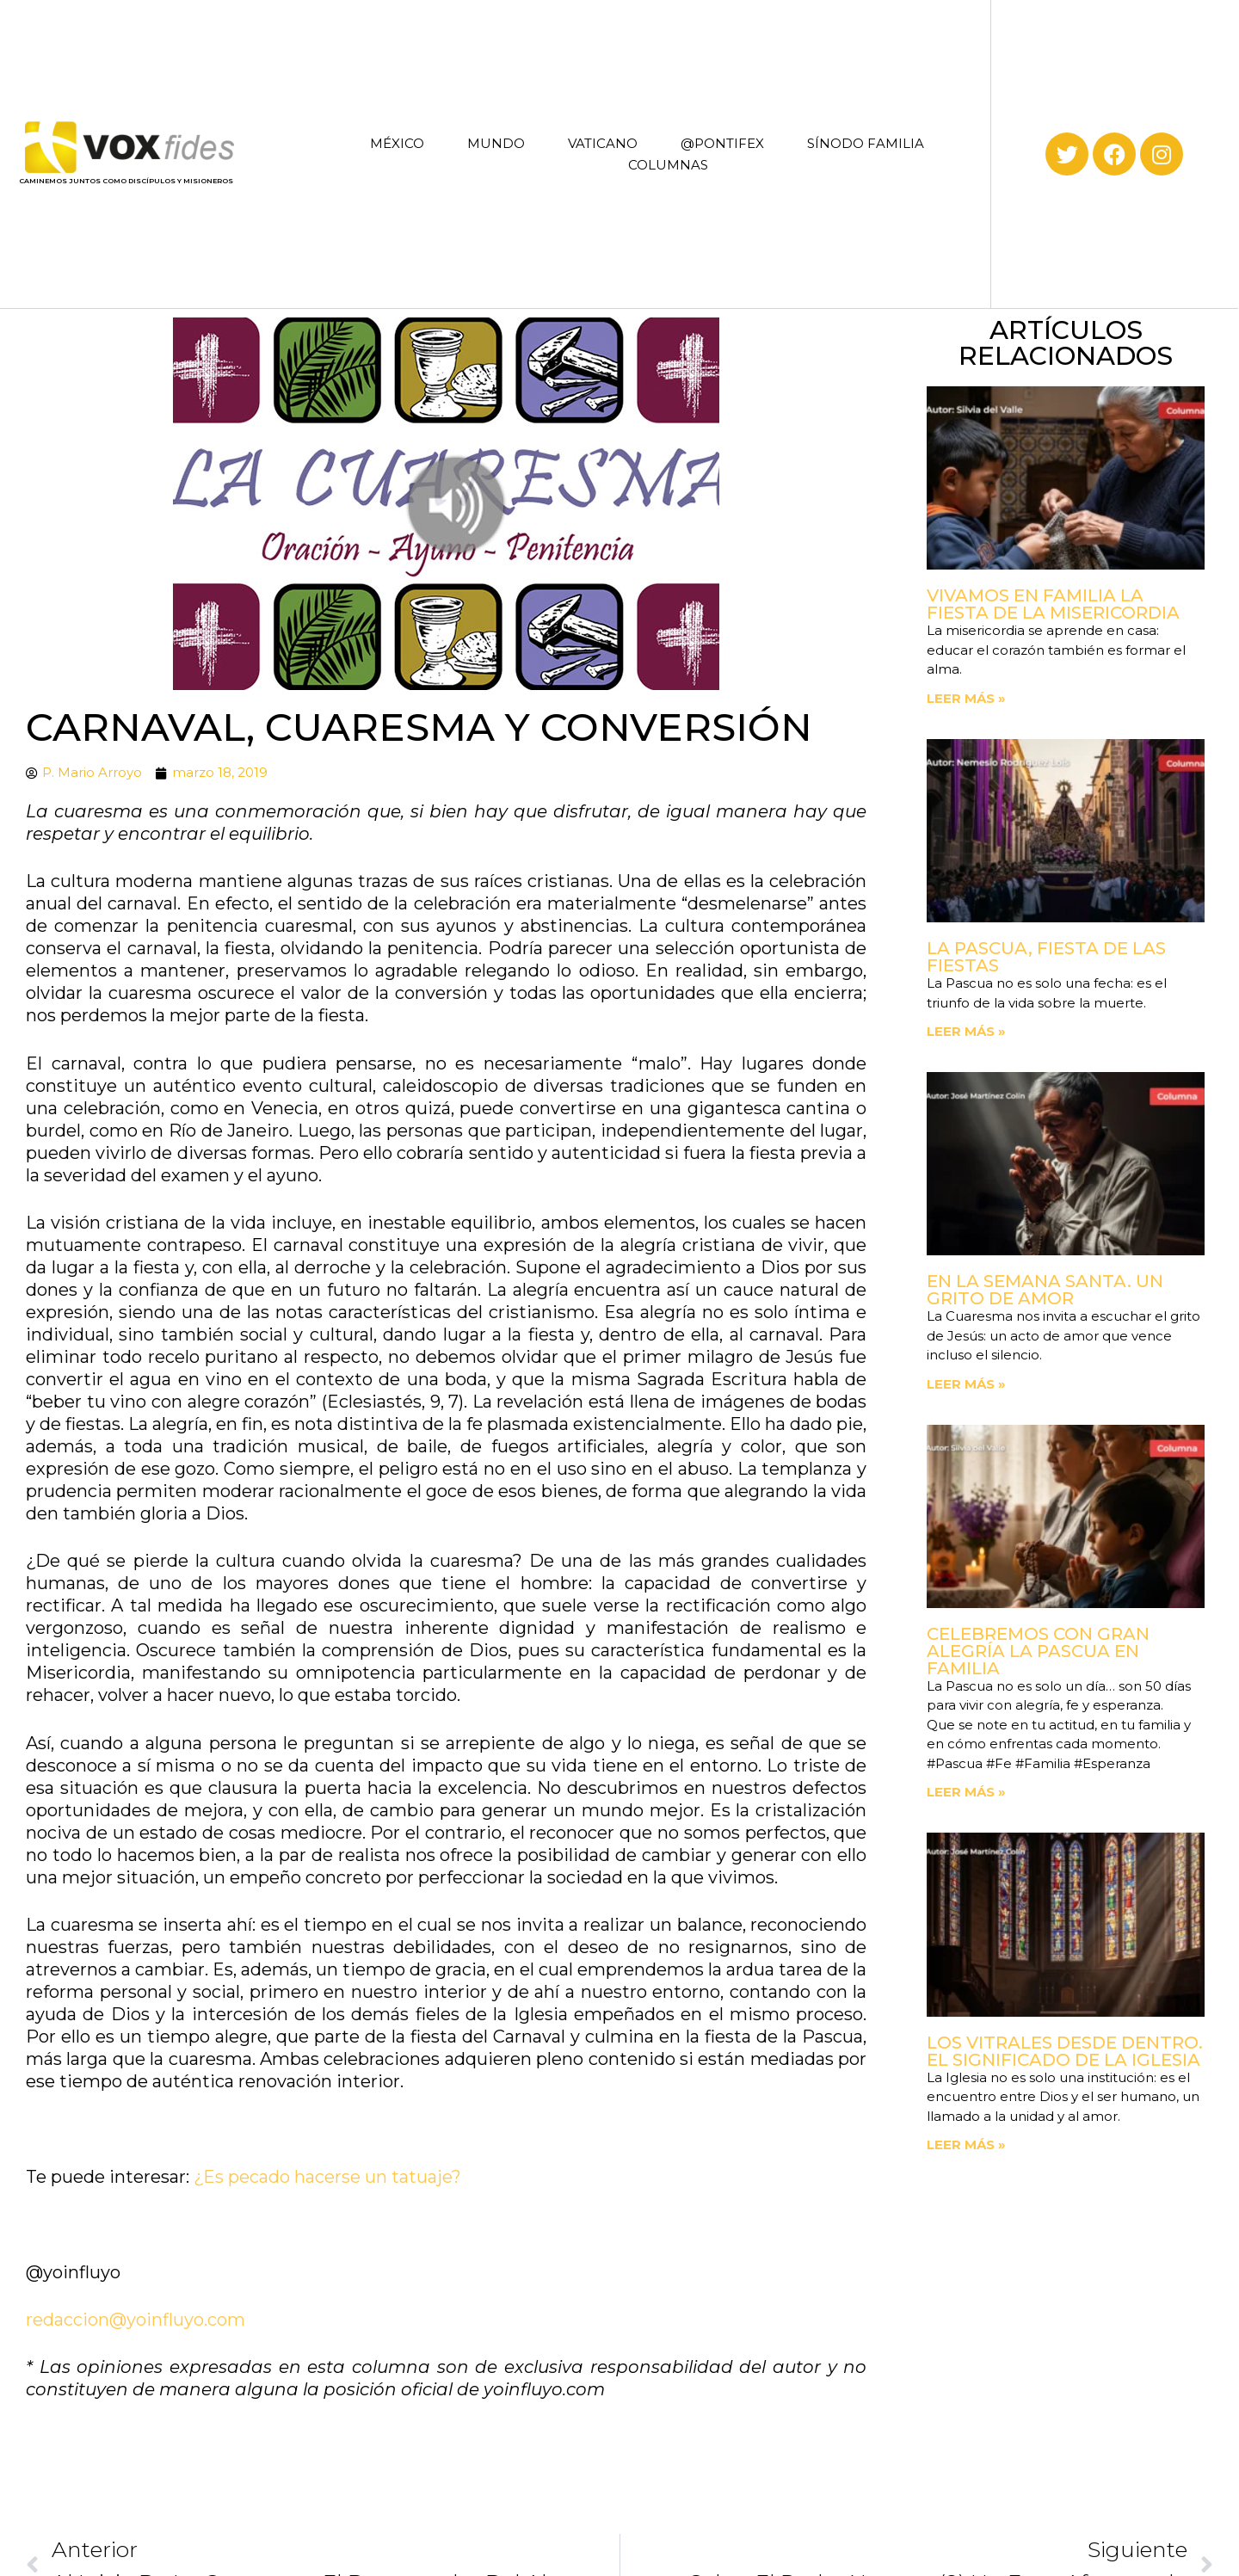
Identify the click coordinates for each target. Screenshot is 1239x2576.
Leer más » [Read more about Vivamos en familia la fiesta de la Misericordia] (966, 698)
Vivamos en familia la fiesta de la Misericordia (1053, 604)
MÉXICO (397, 143)
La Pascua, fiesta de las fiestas (1046, 957)
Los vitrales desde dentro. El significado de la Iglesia (1065, 2051)
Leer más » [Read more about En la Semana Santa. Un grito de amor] (966, 1384)
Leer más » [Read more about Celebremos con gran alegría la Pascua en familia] (966, 1792)
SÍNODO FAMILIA (865, 143)
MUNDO (496, 143)
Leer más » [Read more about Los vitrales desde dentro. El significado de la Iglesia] (966, 2144)
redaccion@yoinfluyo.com (135, 2319)
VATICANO (603, 143)
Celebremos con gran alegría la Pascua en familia (1038, 1651)
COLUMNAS (668, 165)
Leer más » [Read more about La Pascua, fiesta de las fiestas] (966, 1031)
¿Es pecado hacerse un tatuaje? (327, 2176)
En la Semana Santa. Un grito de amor (1045, 1290)
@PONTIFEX (722, 143)
